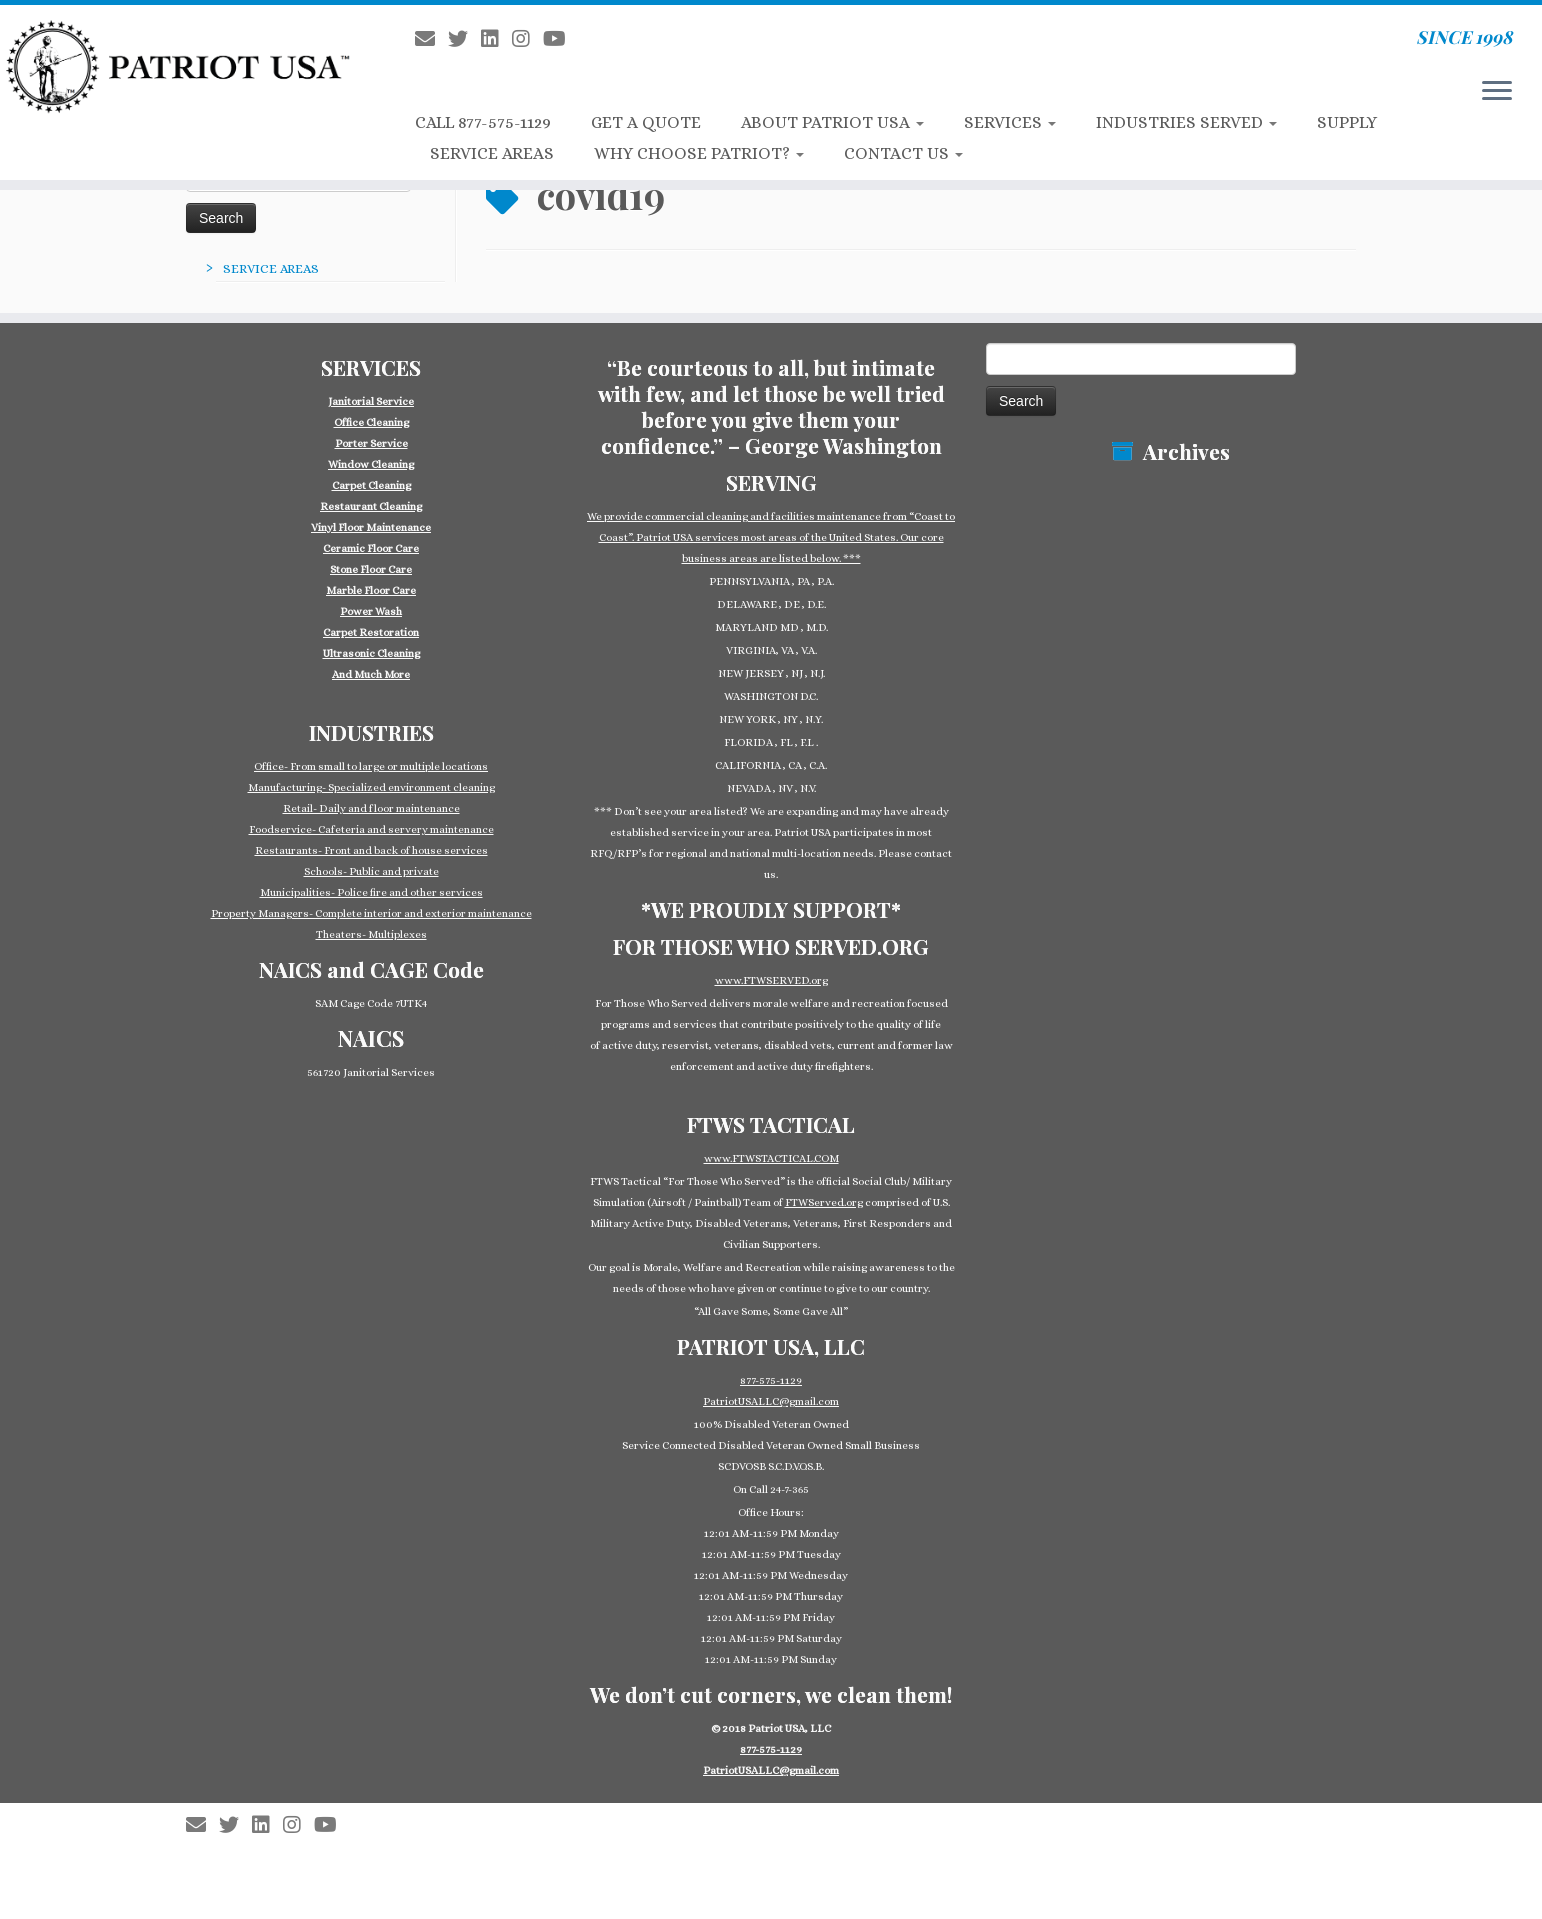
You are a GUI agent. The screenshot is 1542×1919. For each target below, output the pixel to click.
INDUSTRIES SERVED (1186, 122)
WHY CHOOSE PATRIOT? (699, 153)
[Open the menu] (1497, 92)
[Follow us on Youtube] (561, 39)
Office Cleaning (371, 422)
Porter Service (371, 443)
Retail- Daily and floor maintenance (371, 808)
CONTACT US (903, 153)
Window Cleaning (371, 464)
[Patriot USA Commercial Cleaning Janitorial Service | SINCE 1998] (178, 66)
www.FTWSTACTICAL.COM (771, 1158)
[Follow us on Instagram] (527, 39)
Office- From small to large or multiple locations (371, 766)
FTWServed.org (824, 1202)
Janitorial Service (371, 401)
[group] (371, 538)
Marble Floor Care (371, 590)
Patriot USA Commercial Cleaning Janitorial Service (779, 1815)
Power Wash (371, 611)
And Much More (371, 674)
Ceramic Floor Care (371, 548)
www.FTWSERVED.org (771, 980)
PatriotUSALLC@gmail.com (771, 1401)
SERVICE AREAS (492, 153)
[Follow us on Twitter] (464, 39)
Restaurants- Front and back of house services (371, 850)
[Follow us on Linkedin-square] (496, 39)
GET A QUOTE (646, 122)
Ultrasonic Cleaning (371, 653)
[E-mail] (431, 39)
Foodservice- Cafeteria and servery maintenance (371, 829)
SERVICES (1010, 122)
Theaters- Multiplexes (371, 934)
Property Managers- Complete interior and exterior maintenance (371, 913)
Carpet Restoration (371, 632)
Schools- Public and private (371, 871)
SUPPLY (1347, 122)
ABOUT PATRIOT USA (832, 122)
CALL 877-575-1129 (483, 122)
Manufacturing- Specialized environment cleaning (371, 787)
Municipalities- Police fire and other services (371, 892)
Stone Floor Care (371, 569)
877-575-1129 (771, 1380)
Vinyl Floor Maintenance (371, 527)
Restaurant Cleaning (371, 506)
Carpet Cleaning (371, 485)
